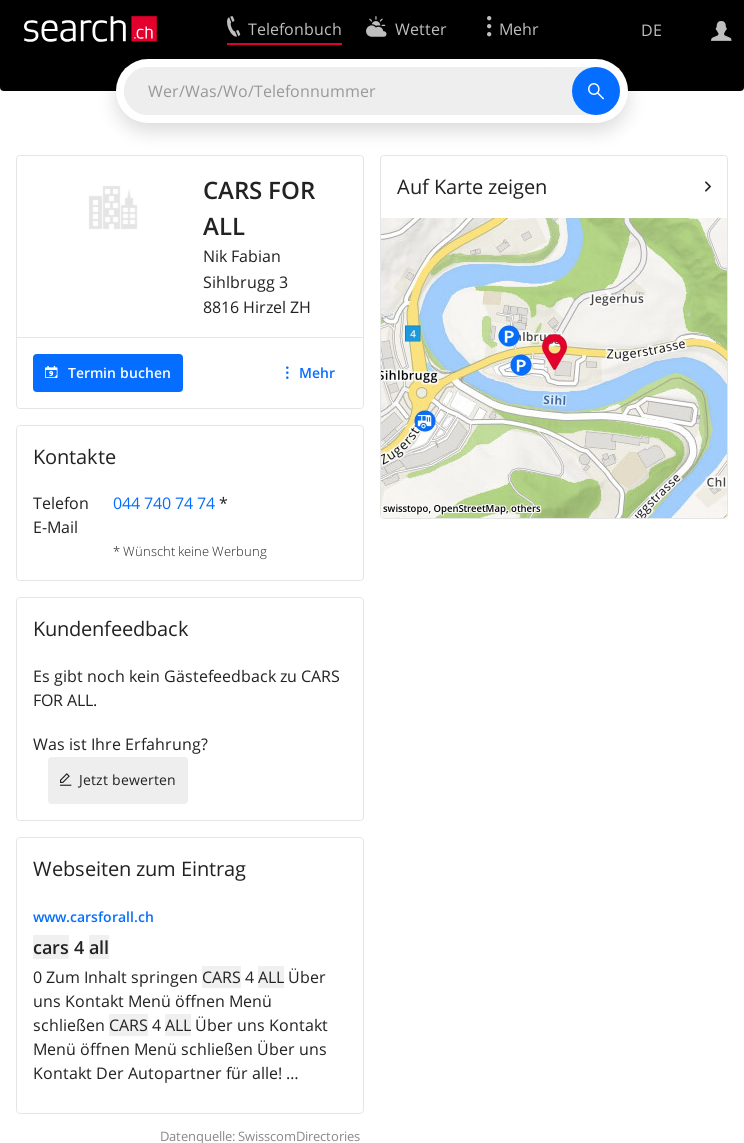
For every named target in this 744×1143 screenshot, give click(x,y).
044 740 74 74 (164, 503)
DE (651, 30)
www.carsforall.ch (93, 916)
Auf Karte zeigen (472, 186)
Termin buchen (119, 372)
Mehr (317, 372)
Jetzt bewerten (127, 779)
